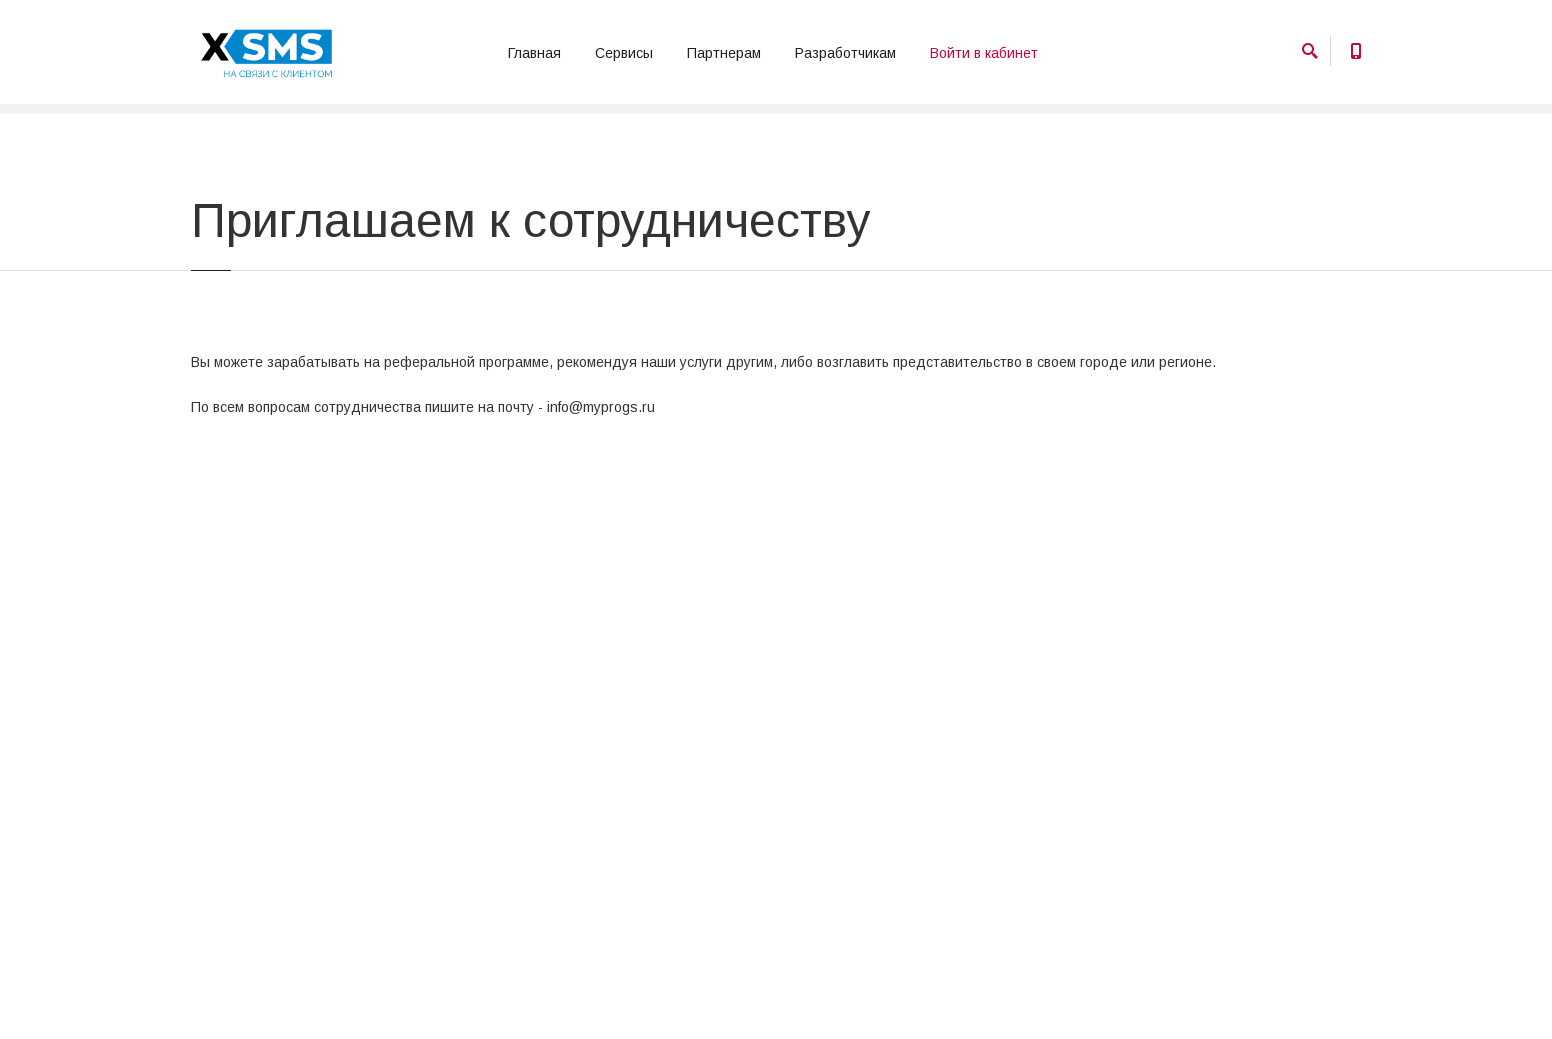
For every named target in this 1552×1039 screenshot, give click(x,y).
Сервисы (624, 53)
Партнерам (724, 53)
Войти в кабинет (984, 53)
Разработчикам (845, 53)
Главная (534, 53)
